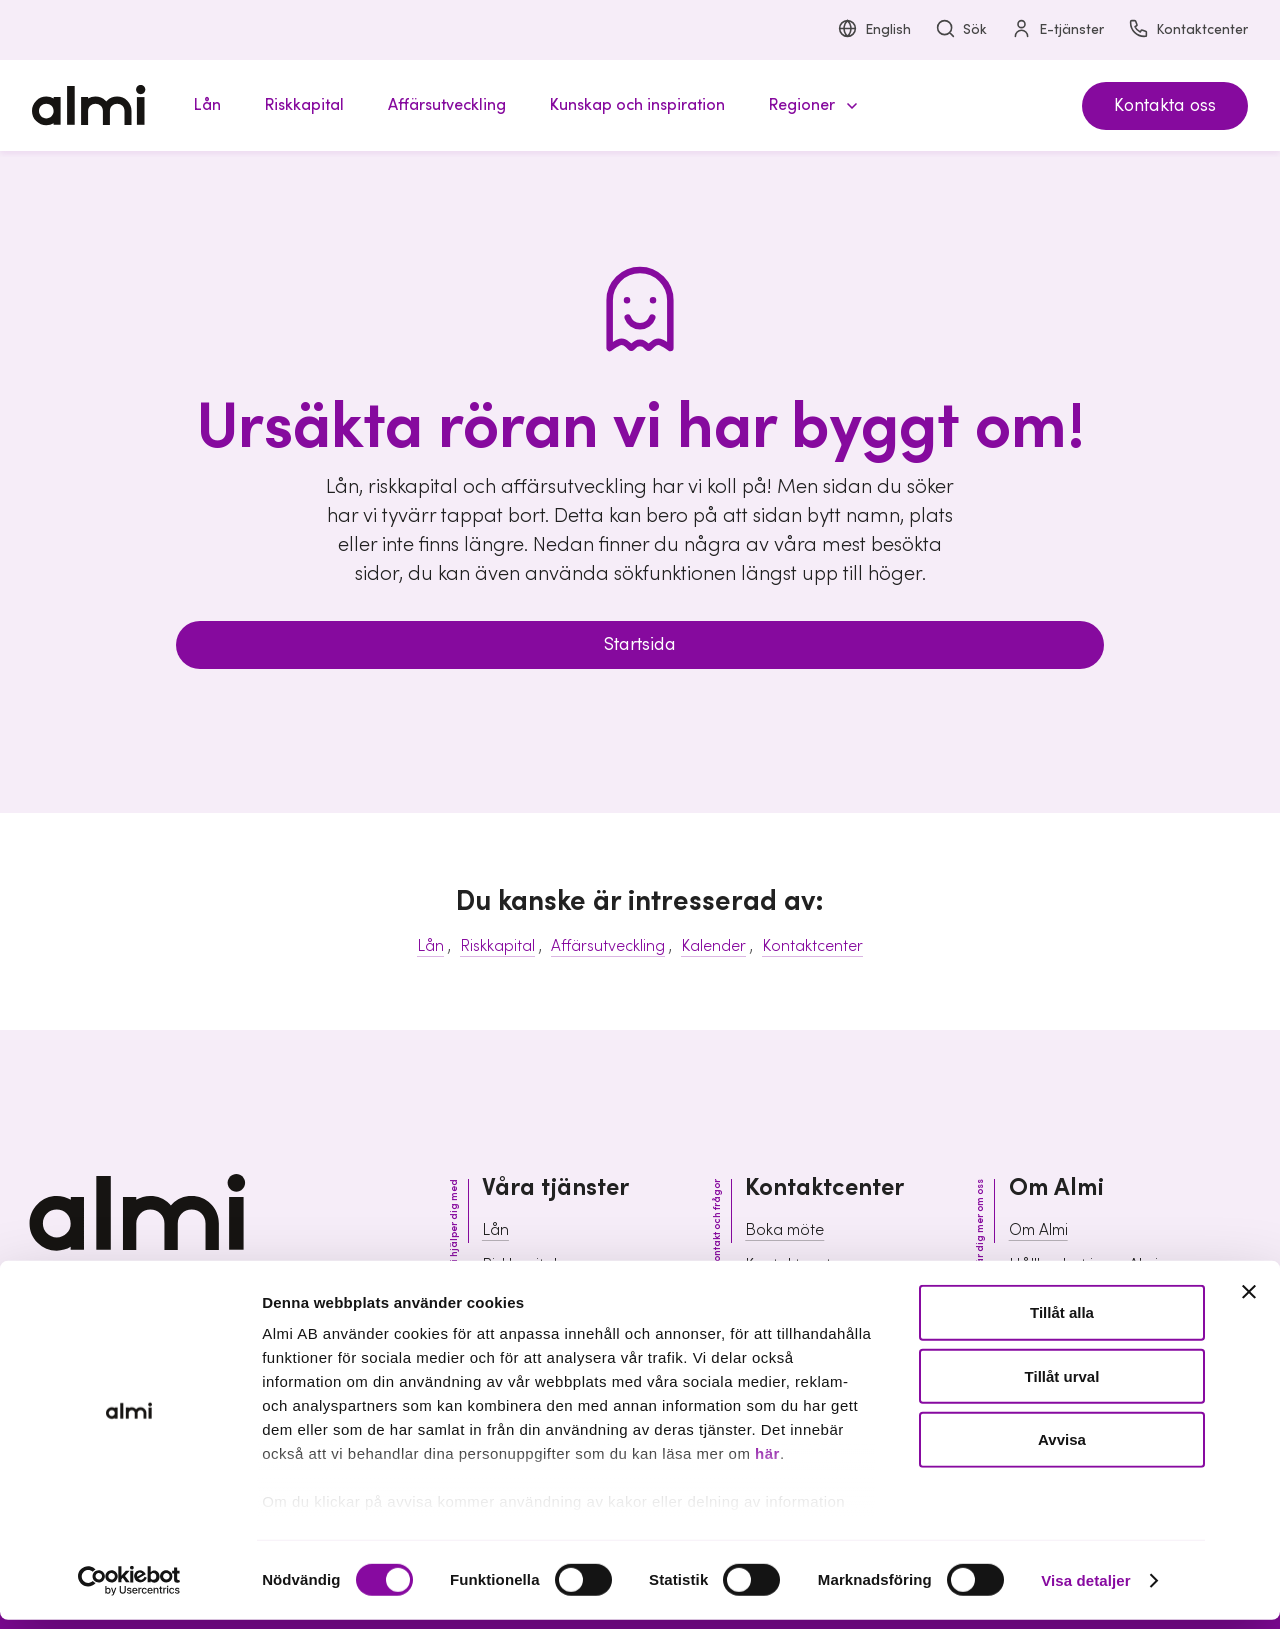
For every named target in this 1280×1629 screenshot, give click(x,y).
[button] (810, 105)
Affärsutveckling (608, 946)
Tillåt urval (1062, 1385)
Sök (961, 30)
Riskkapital (497, 946)
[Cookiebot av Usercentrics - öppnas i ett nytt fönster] (129, 1590)
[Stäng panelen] (1249, 1302)
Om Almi (1038, 1230)
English (874, 30)
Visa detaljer (1085, 1589)
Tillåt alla (1062, 1322)
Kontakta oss (1165, 105)
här (767, 1463)
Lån (430, 946)
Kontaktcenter (1188, 30)
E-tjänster (1057, 30)
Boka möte (784, 1230)
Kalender (713, 946)
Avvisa (1062, 1448)
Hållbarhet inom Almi (1083, 1265)
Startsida (640, 644)
